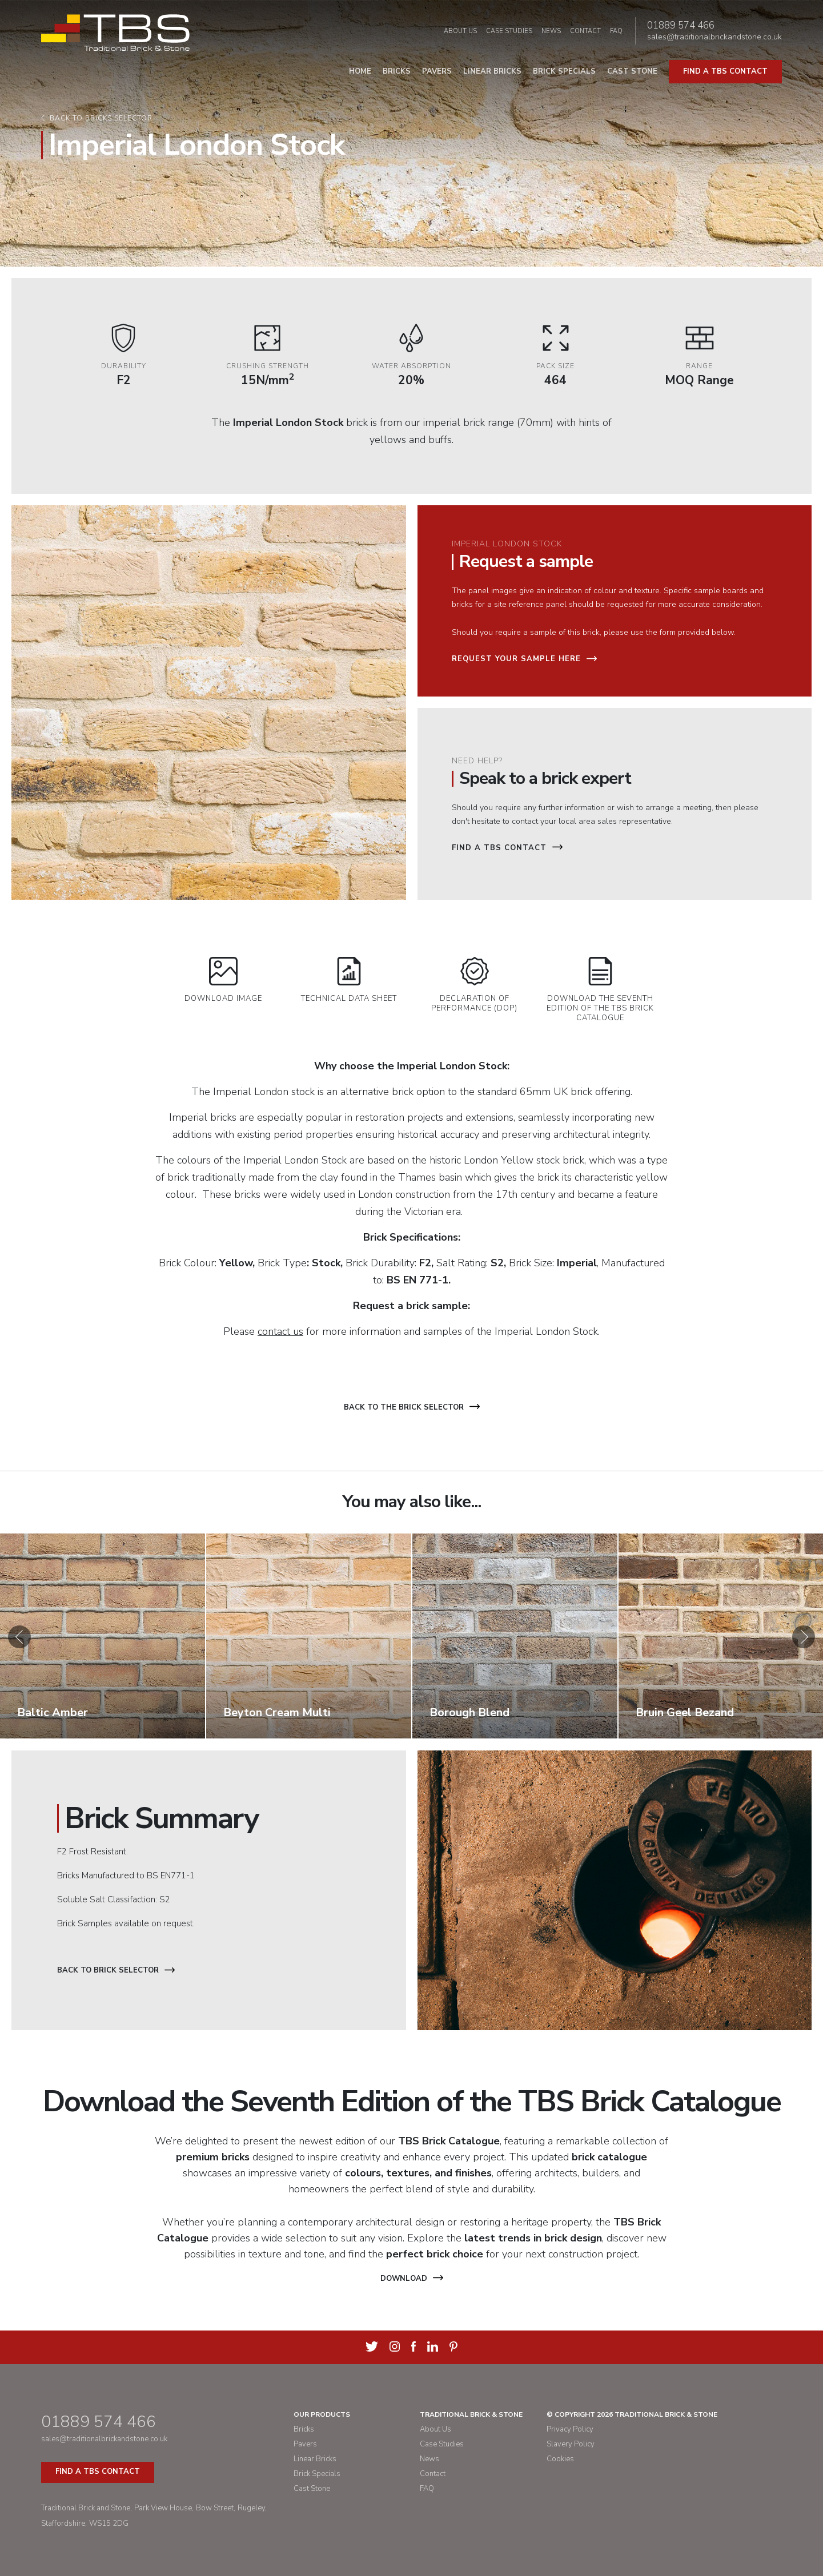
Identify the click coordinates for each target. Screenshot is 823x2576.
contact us (280, 1331)
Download (411, 2278)
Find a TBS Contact (507, 848)
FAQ (616, 31)
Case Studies (509, 31)
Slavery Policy (571, 2444)
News (551, 31)
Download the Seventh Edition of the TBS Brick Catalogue (600, 990)
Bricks (397, 71)
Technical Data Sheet (349, 980)
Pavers (437, 71)
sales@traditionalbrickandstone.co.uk (714, 36)
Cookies (560, 2459)
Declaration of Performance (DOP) (474, 985)
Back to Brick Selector (116, 1970)
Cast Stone (632, 71)
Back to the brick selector (412, 1407)
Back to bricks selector (101, 118)
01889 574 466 (680, 25)
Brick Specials (564, 71)
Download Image (223, 980)
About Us (460, 31)
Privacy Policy (570, 2429)
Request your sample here (524, 659)
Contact (585, 31)
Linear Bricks (492, 71)
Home (360, 71)
